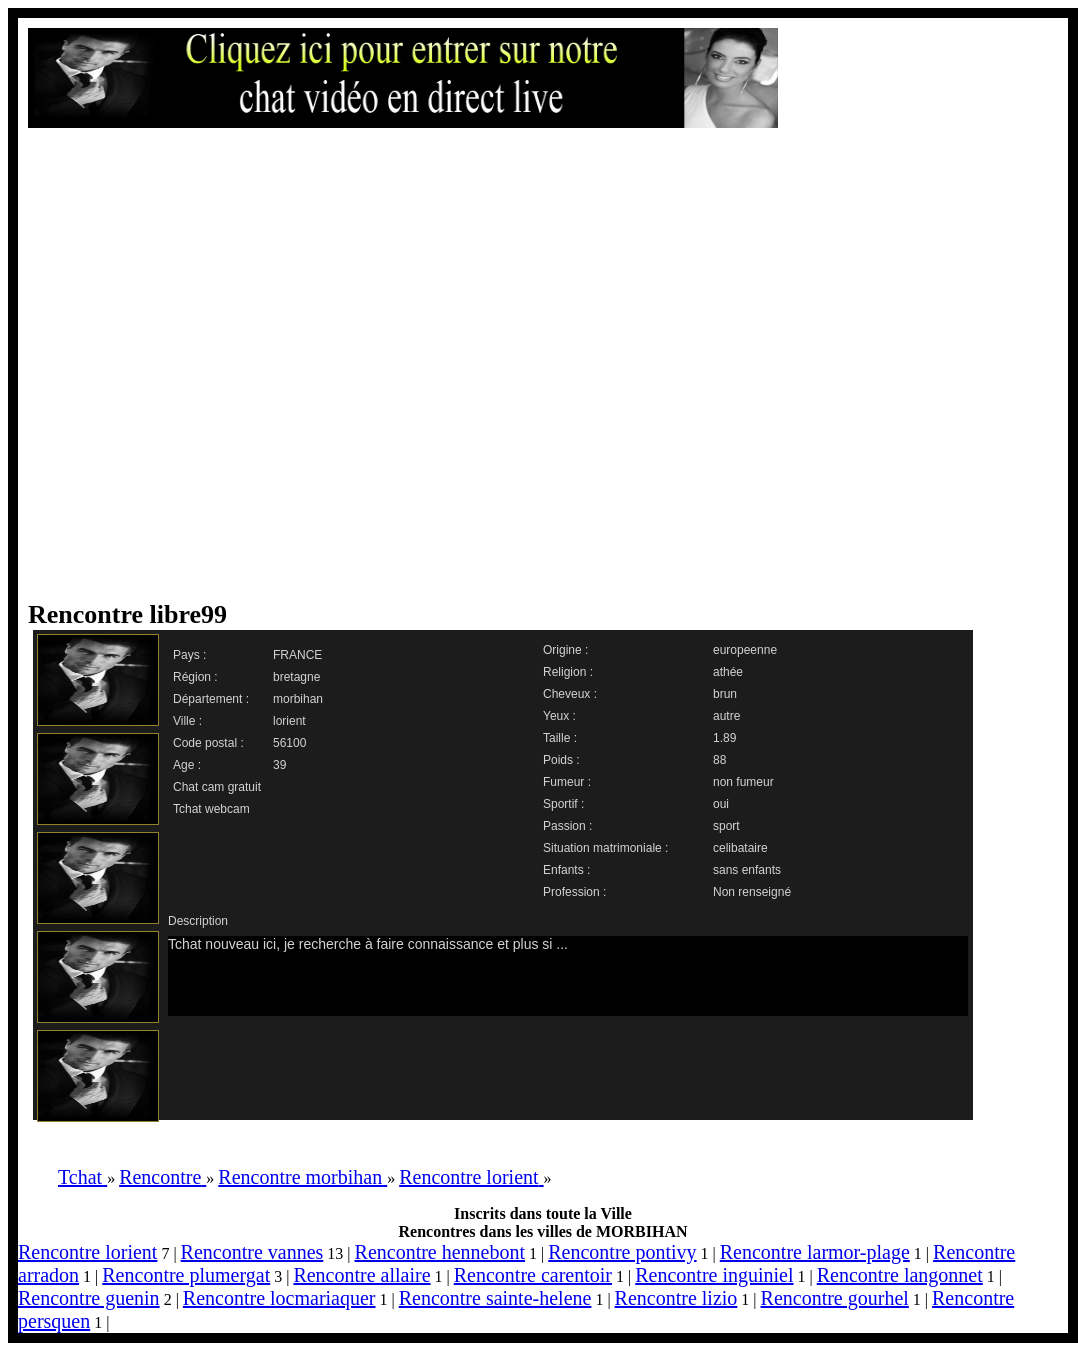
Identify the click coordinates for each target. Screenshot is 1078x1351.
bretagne (296, 677)
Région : (195, 677)
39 (279, 765)
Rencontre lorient (87, 1252)
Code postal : (208, 743)
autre (726, 716)
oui (721, 804)
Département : (211, 699)
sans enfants (747, 870)
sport (726, 826)
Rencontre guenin (89, 1298)
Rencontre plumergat (186, 1275)
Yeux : (559, 716)
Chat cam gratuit (217, 787)
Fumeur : (567, 782)
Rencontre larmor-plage (815, 1252)
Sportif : (563, 804)
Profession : (574, 892)
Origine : (565, 650)
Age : (187, 765)
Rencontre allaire (361, 1275)
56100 (289, 743)
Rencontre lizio (676, 1298)
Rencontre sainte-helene (495, 1298)
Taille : (560, 738)
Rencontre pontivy (622, 1252)
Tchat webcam (211, 809)
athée (728, 672)
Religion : (568, 672)
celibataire (740, 848)
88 (719, 760)
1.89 (724, 738)
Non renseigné (752, 892)
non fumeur (743, 782)
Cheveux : (570, 694)
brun (725, 694)
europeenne (745, 650)
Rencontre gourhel (835, 1298)
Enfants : (566, 870)
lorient (289, 721)
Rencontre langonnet (900, 1275)
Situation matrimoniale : (605, 848)
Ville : (187, 721)
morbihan (298, 699)
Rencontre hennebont (440, 1252)
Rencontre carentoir (533, 1275)
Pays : (189, 655)
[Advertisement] (222, 364)
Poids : (561, 760)
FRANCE (297, 655)
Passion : (567, 826)
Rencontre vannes (252, 1252)
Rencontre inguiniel (714, 1275)
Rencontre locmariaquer (279, 1298)
